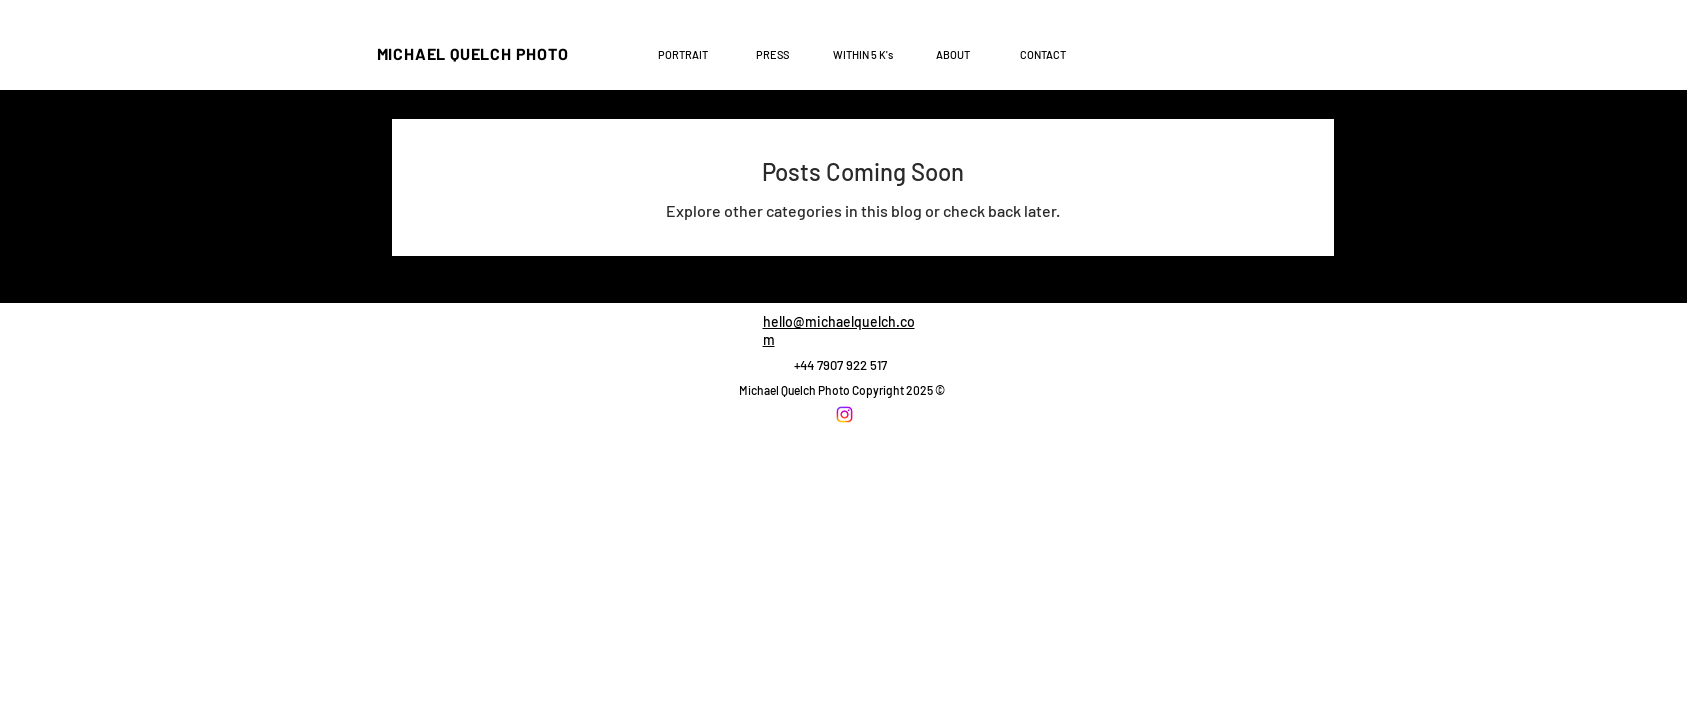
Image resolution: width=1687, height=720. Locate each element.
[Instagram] (844, 414)
